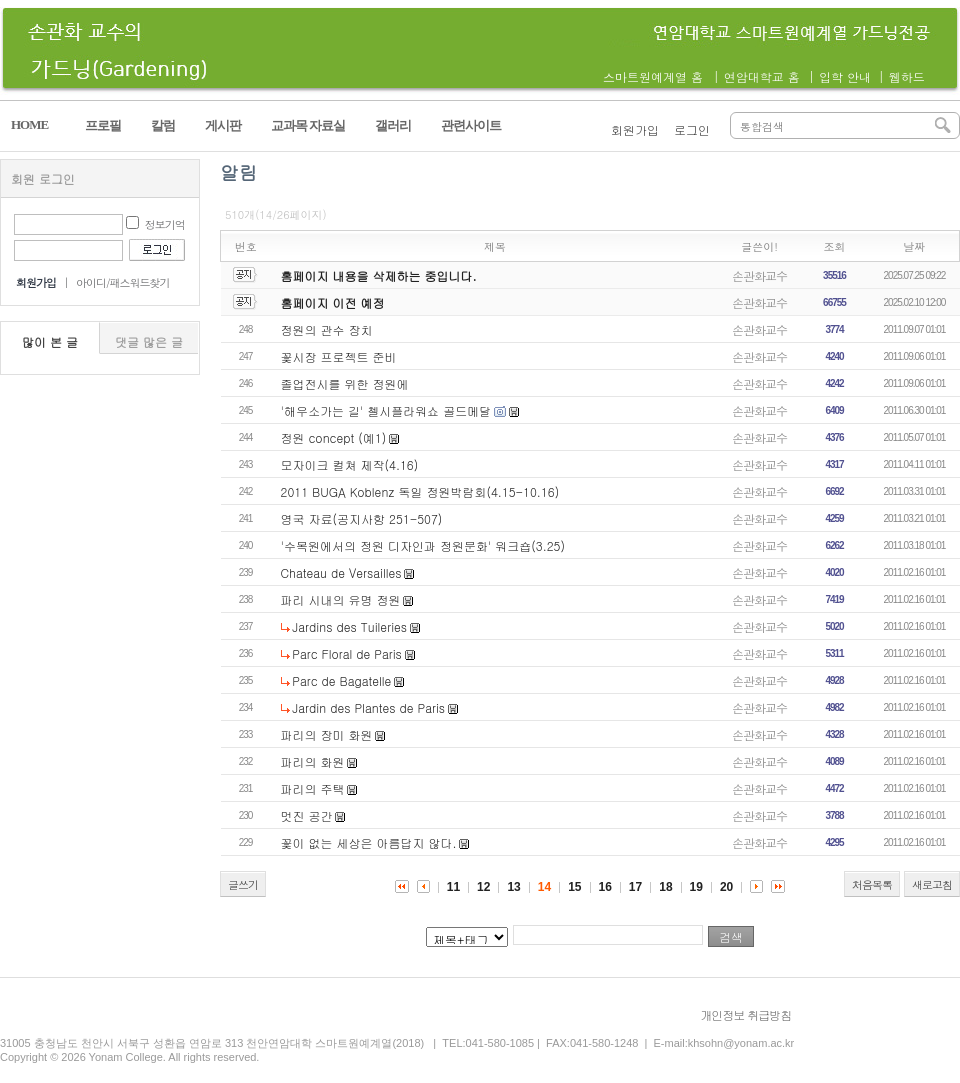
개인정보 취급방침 (745, 1014)
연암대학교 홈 (762, 76)
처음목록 (872, 884)
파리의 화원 (313, 761)
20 (726, 887)
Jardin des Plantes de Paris (368, 707)
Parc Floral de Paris (347, 653)
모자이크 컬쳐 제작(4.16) (350, 464)
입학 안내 (845, 76)
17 (635, 887)
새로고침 (932, 884)
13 (513, 887)
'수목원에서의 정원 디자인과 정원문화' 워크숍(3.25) (423, 545)
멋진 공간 (307, 815)
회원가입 (635, 129)
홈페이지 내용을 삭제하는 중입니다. (379, 275)
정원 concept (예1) (334, 437)
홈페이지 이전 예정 (333, 302)
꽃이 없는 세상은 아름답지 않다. (369, 842)
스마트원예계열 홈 (653, 76)
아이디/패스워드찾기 (123, 282)
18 (665, 887)
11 (453, 887)
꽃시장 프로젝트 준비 (339, 356)
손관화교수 (759, 275)
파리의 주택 (313, 788)
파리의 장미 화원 (327, 734)
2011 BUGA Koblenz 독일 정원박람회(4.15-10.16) (420, 491)
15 (574, 887)
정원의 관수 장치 (327, 329)
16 (605, 887)
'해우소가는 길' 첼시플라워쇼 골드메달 (386, 410)
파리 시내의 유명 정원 (341, 599)
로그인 (692, 129)
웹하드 (907, 76)
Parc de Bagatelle (341, 680)
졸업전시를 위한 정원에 (345, 383)
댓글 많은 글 (149, 341)
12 (483, 887)
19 (696, 887)
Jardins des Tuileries (349, 626)
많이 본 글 (50, 341)
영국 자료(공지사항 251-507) (362, 518)
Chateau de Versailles (341, 572)
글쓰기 (243, 884)
